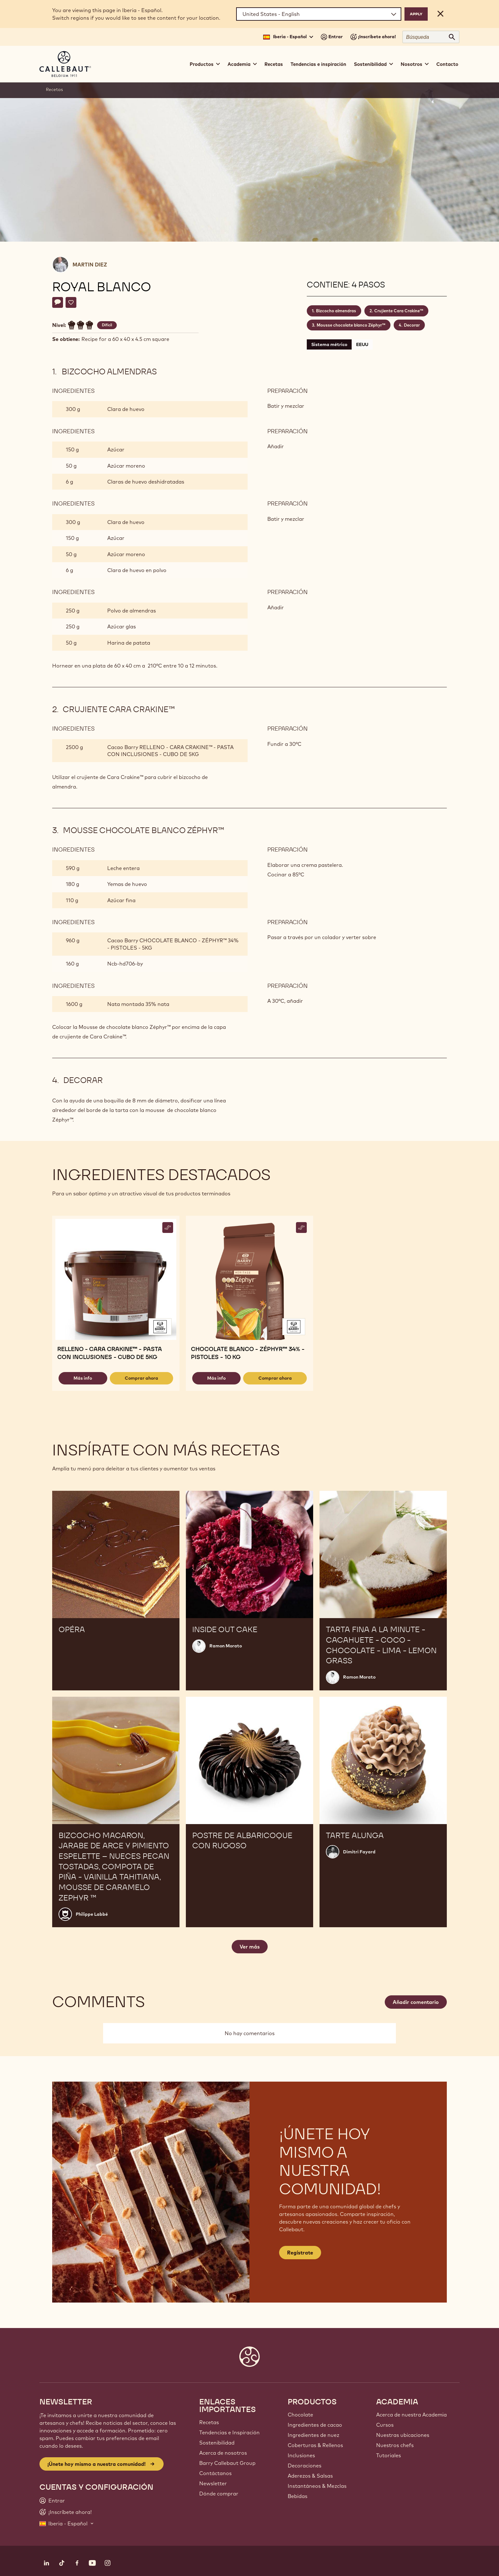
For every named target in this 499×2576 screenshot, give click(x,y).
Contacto (447, 64)
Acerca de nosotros (223, 2453)
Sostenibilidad (217, 2442)
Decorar (412, 325)
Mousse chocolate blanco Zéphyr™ (351, 325)
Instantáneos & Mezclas (317, 2486)
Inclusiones (301, 2455)
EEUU (362, 344)
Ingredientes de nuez (313, 2435)
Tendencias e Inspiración (229, 2432)
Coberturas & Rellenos (315, 2445)
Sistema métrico (329, 344)
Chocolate (300, 2414)
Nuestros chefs (395, 2445)
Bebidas (297, 2496)
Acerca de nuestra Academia (411, 2414)
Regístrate (300, 2252)
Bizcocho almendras (336, 310)
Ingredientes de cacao (315, 2425)
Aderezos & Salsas (310, 2476)
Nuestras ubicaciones (402, 2435)
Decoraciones (304, 2465)
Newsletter (213, 2483)
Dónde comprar (218, 2493)
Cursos (385, 2425)
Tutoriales (388, 2455)
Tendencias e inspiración (318, 64)
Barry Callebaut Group (227, 2463)
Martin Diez (90, 264)
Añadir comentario (416, 2002)
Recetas (273, 64)
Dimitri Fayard (359, 1852)
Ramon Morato (225, 1646)
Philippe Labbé (92, 1914)
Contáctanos (215, 2473)
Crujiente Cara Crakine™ (398, 310)
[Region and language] (318, 14)
